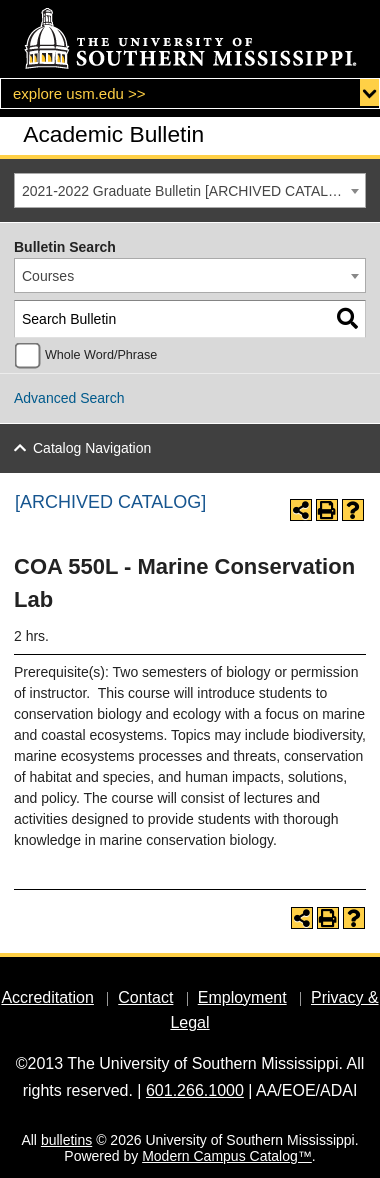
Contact (145, 997)
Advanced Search (69, 398)
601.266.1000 (195, 1090)
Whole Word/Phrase (101, 355)
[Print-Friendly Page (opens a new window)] (327, 510)
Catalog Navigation (92, 448)
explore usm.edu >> (79, 93)
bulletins (66, 1140)
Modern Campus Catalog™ (227, 1156)
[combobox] (190, 190)
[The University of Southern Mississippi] (190, 39)
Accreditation (47, 997)
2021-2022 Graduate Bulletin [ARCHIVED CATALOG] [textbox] (188, 191)
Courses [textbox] (48, 276)
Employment (242, 997)
